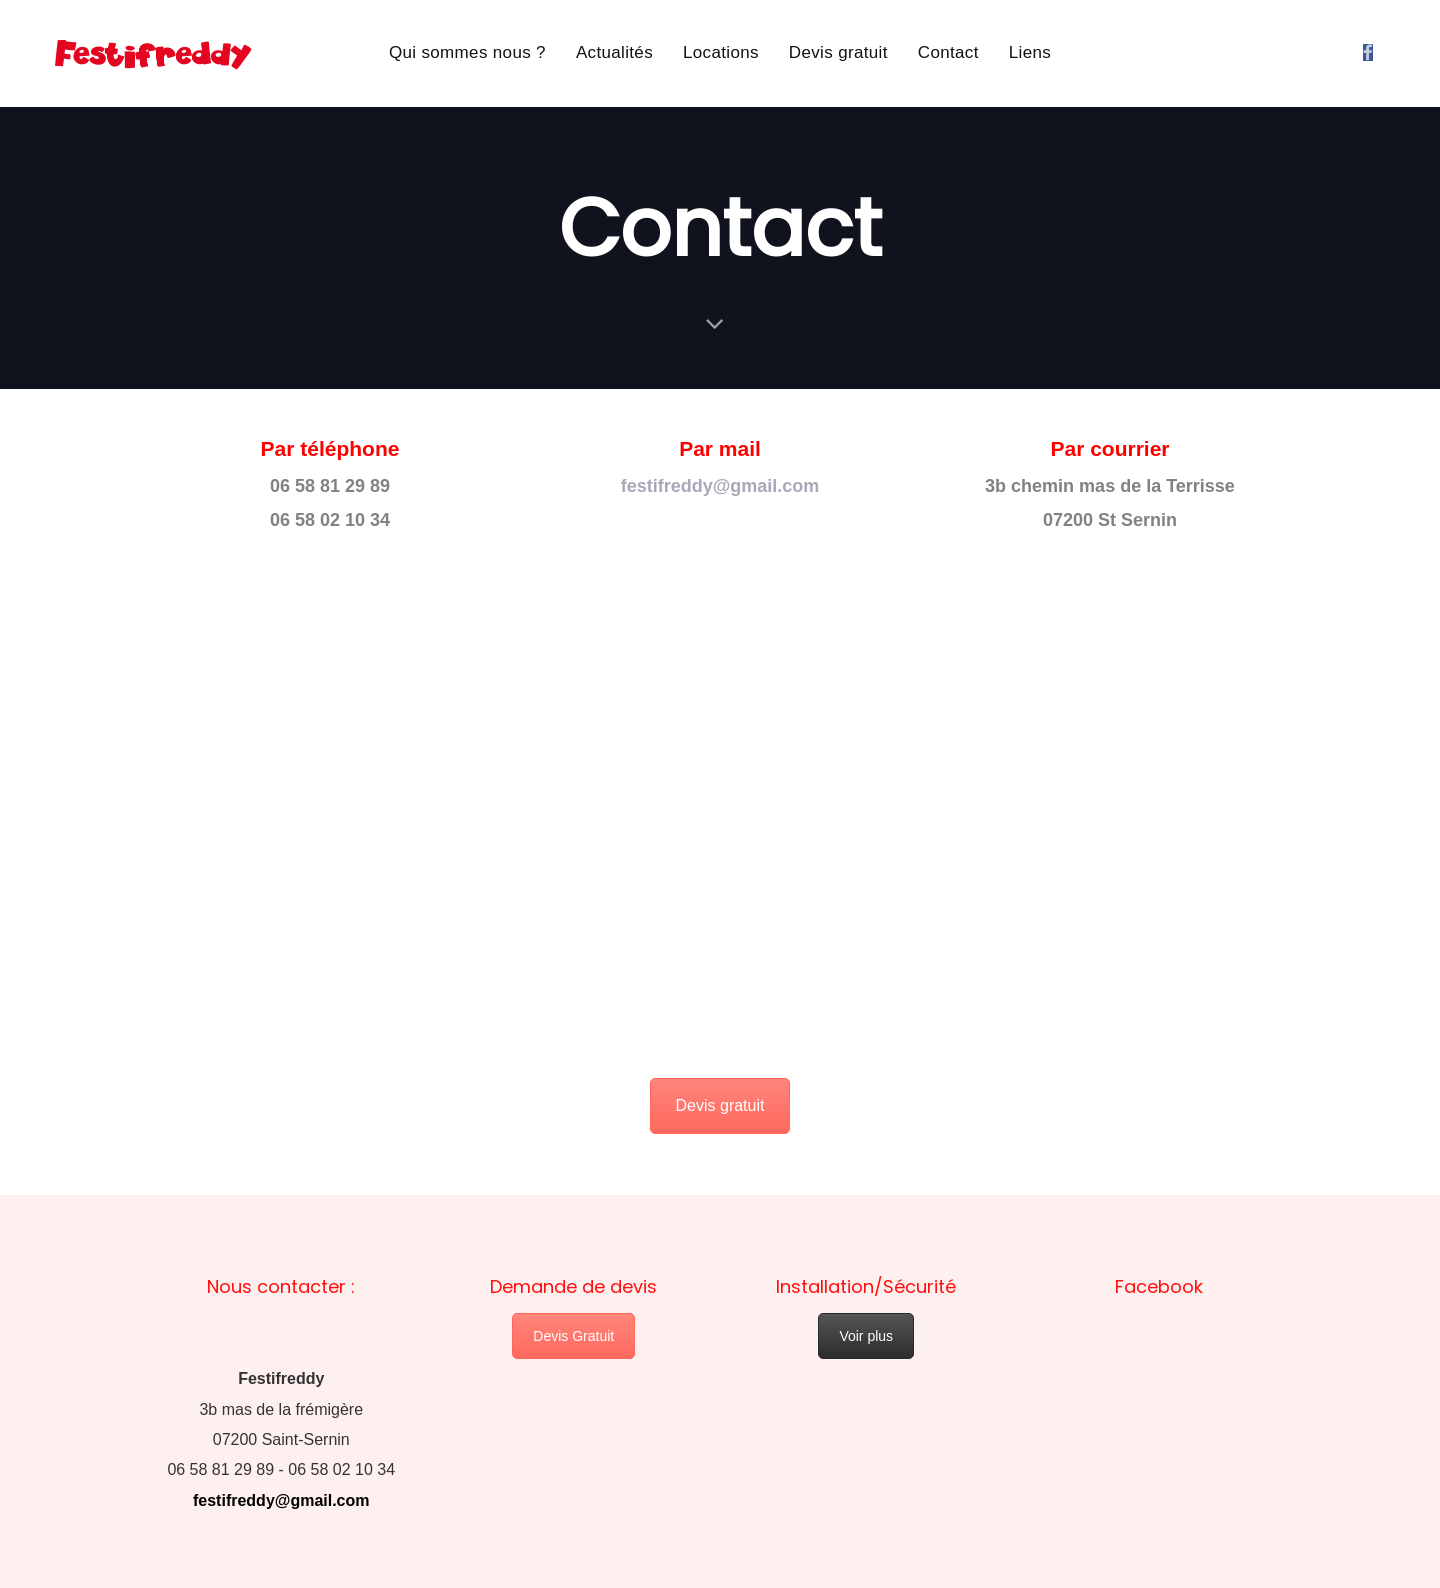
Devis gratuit (720, 1105)
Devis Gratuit (573, 1336)
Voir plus (866, 1336)
